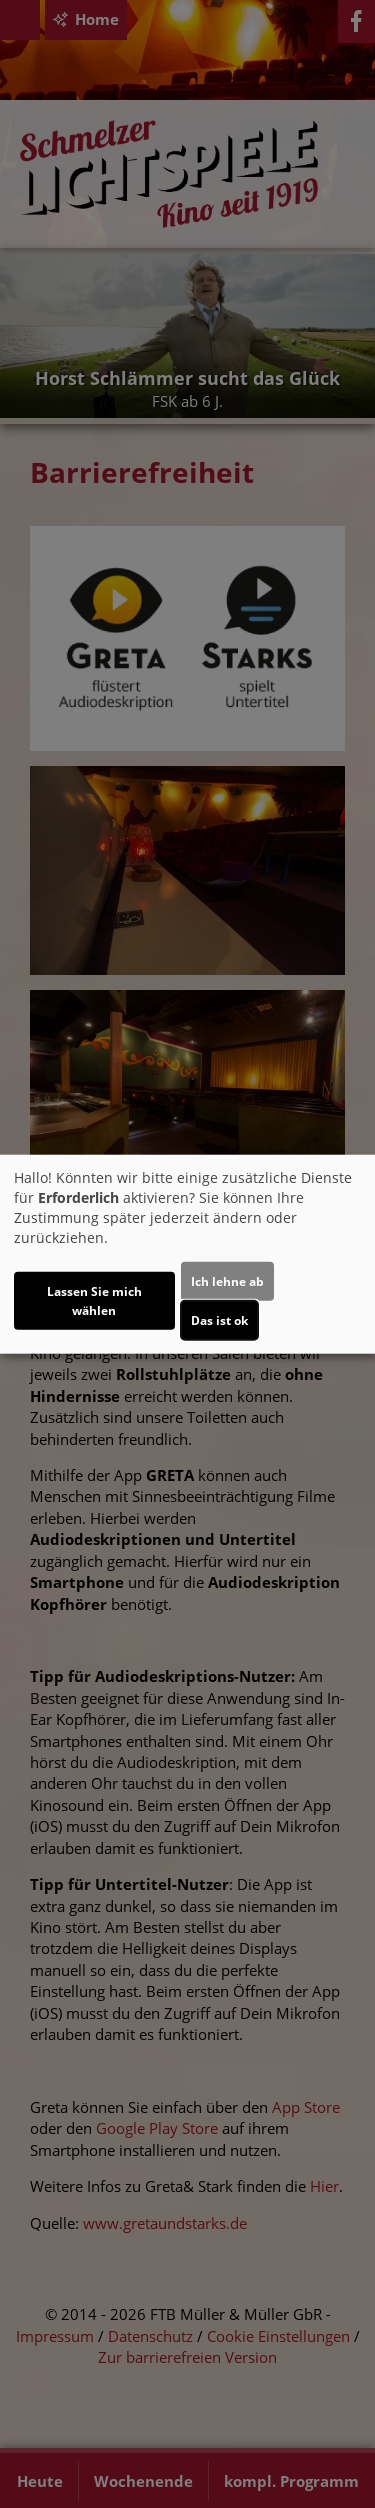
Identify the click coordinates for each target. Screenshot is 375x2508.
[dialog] (187, 1254)
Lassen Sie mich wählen (94, 1300)
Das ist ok (219, 1319)
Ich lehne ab (227, 1280)
